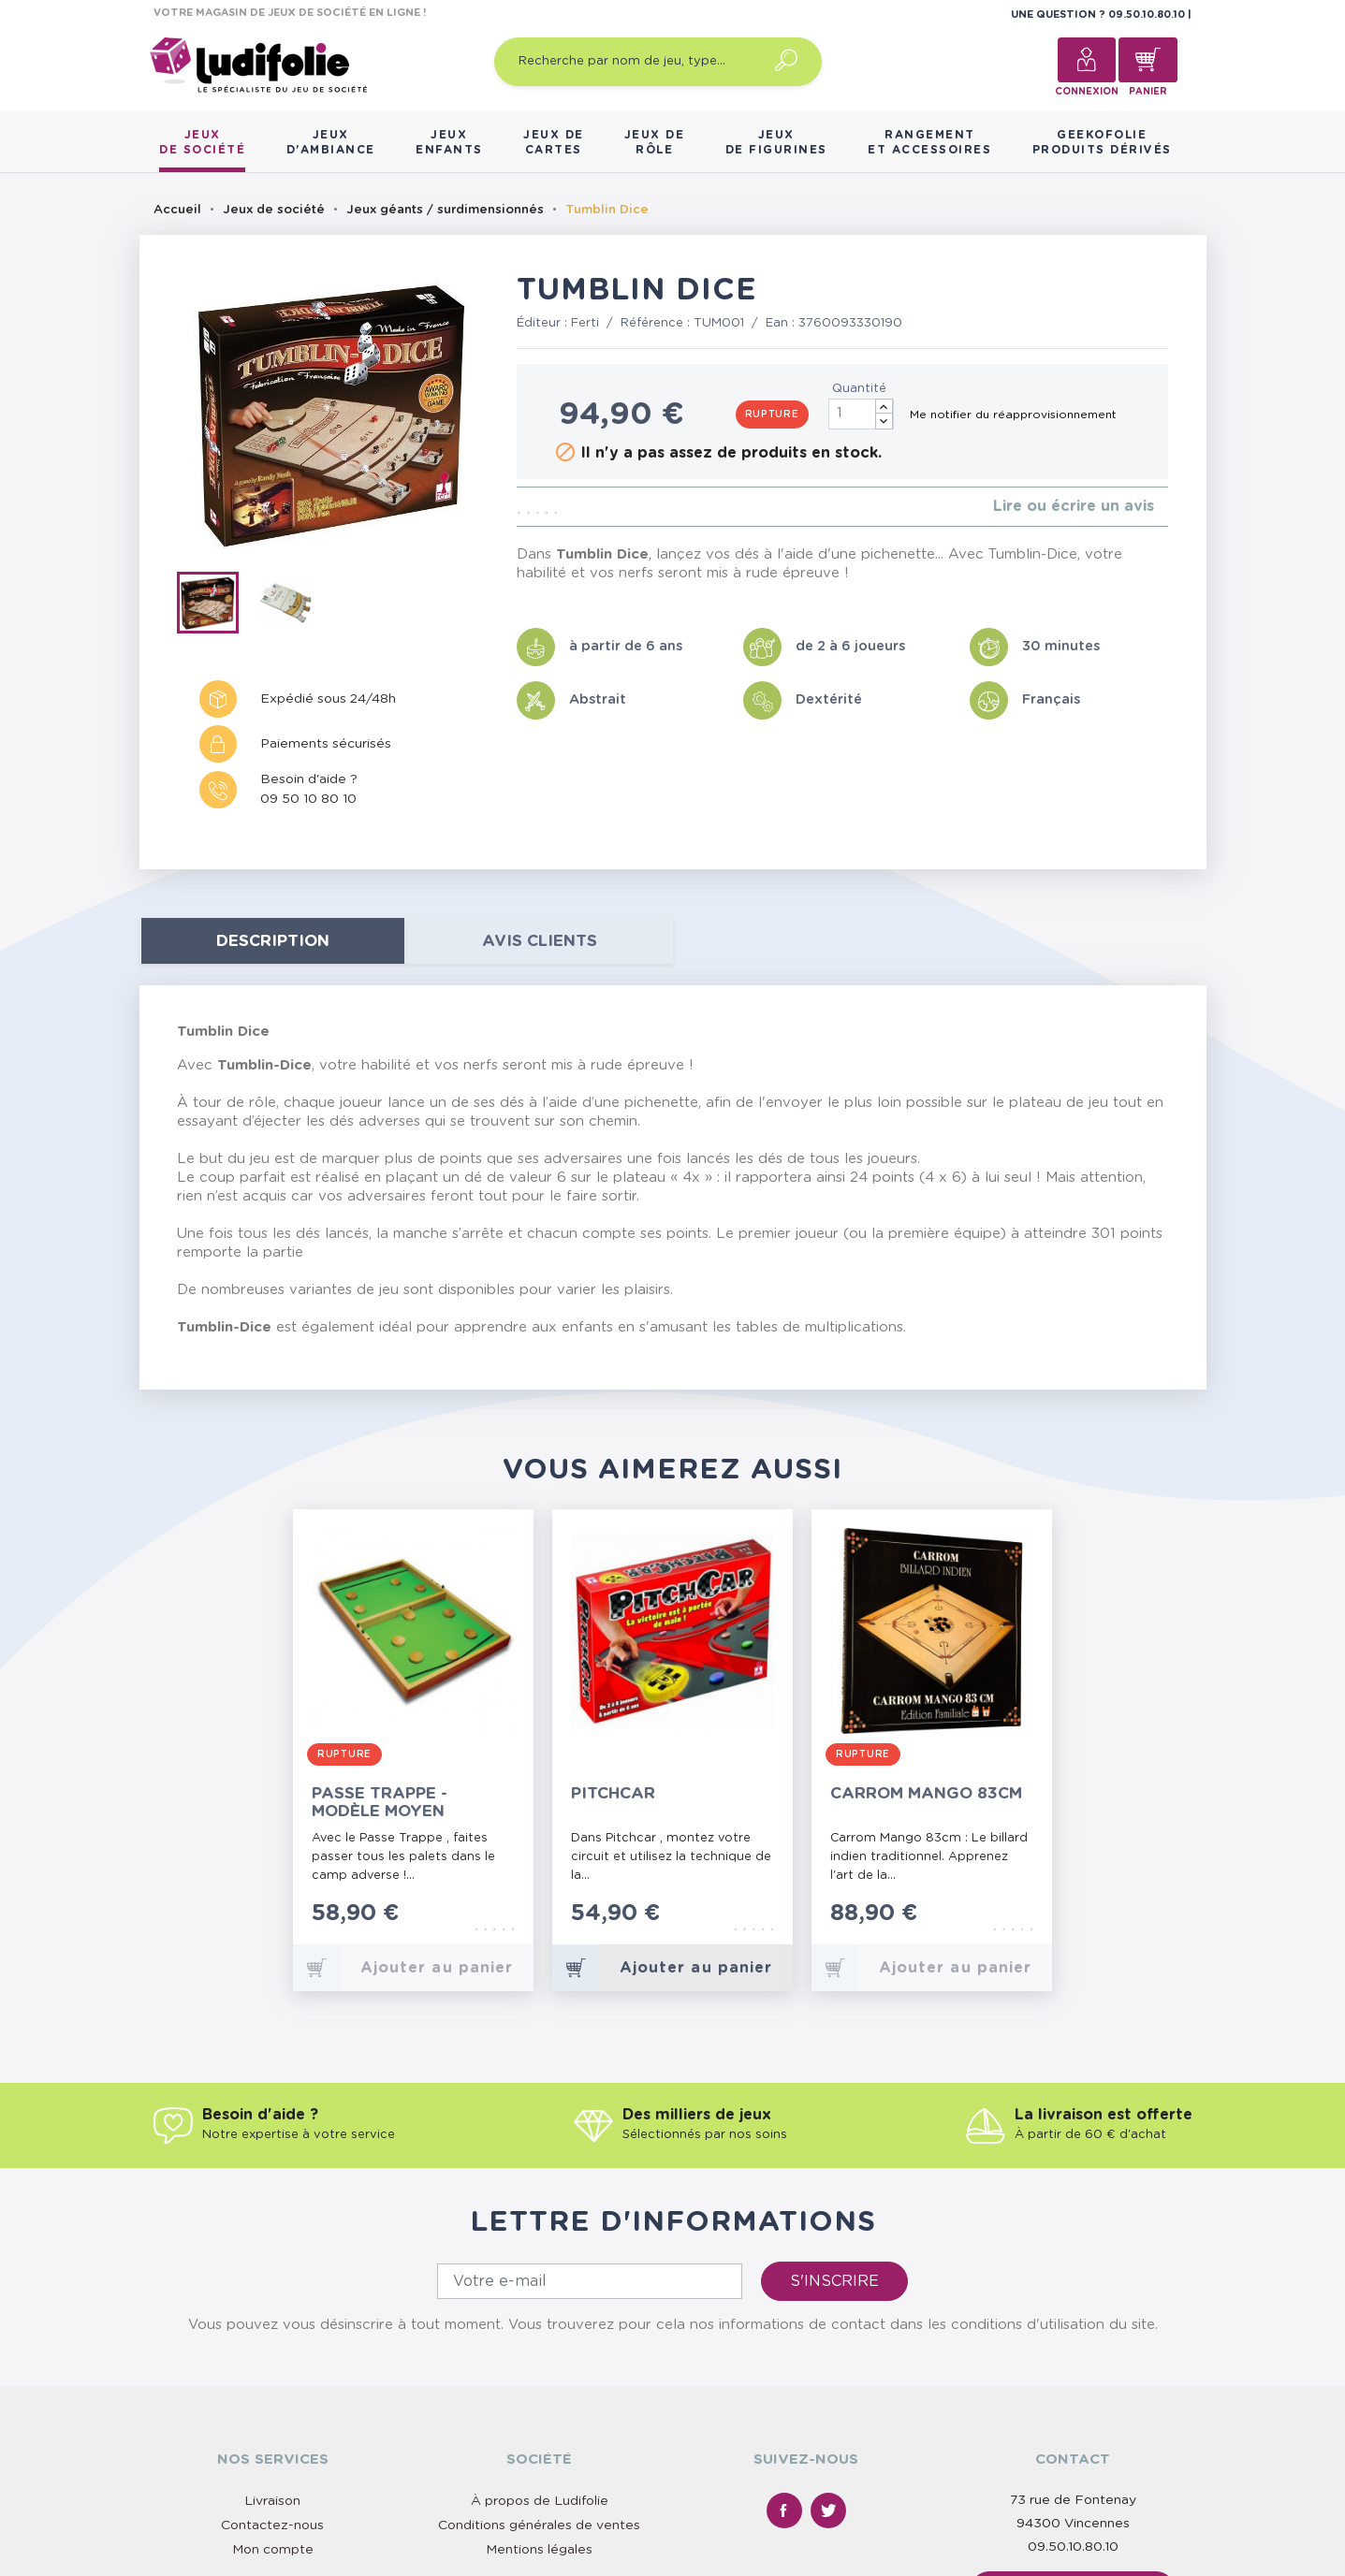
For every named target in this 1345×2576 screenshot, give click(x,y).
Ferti (585, 323)
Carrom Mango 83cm (926, 1793)
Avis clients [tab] (539, 941)
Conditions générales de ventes (539, 2525)
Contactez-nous (272, 2525)
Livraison (272, 2501)
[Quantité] (861, 414)
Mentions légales (539, 2549)
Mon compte (273, 2549)
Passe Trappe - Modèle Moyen (379, 1802)
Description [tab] (272, 941)
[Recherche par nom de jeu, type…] (658, 61)
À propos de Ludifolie (539, 2501)
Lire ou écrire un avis (1073, 506)
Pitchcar (613, 1793)
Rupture (772, 414)
